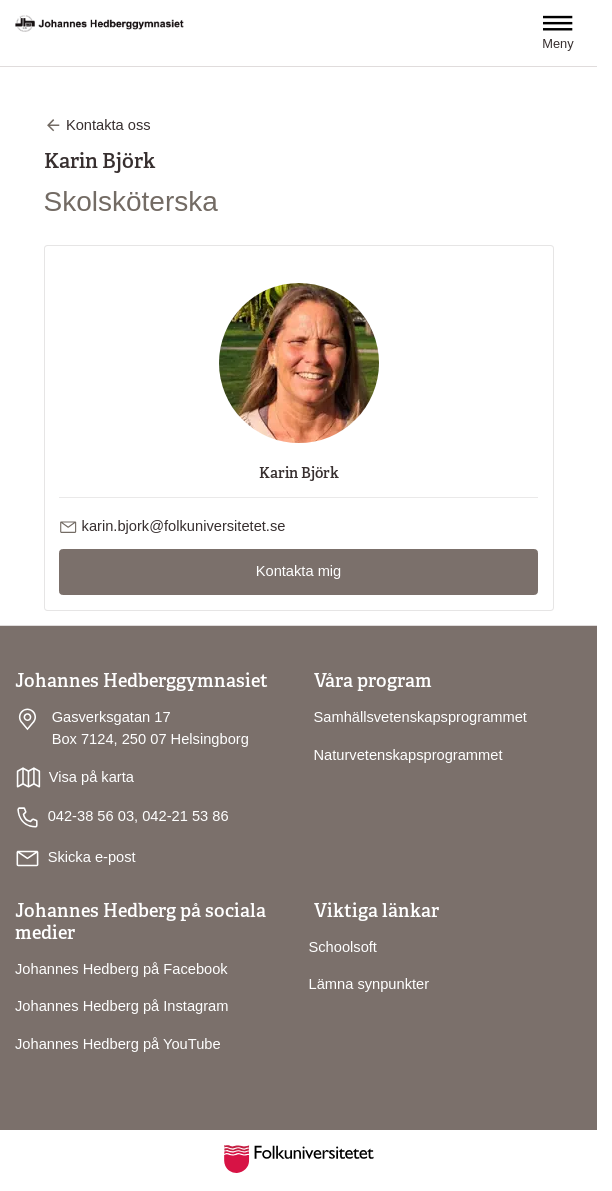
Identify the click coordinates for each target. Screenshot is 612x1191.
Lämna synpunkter (369, 984)
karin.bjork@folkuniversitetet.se (184, 526)
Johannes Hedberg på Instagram (121, 1006)
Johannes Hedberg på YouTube (118, 1044)
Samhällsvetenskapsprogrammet (420, 717)
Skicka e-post (92, 857)
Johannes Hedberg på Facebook (121, 969)
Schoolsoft (343, 947)
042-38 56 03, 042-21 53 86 (122, 817)
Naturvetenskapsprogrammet (408, 755)
